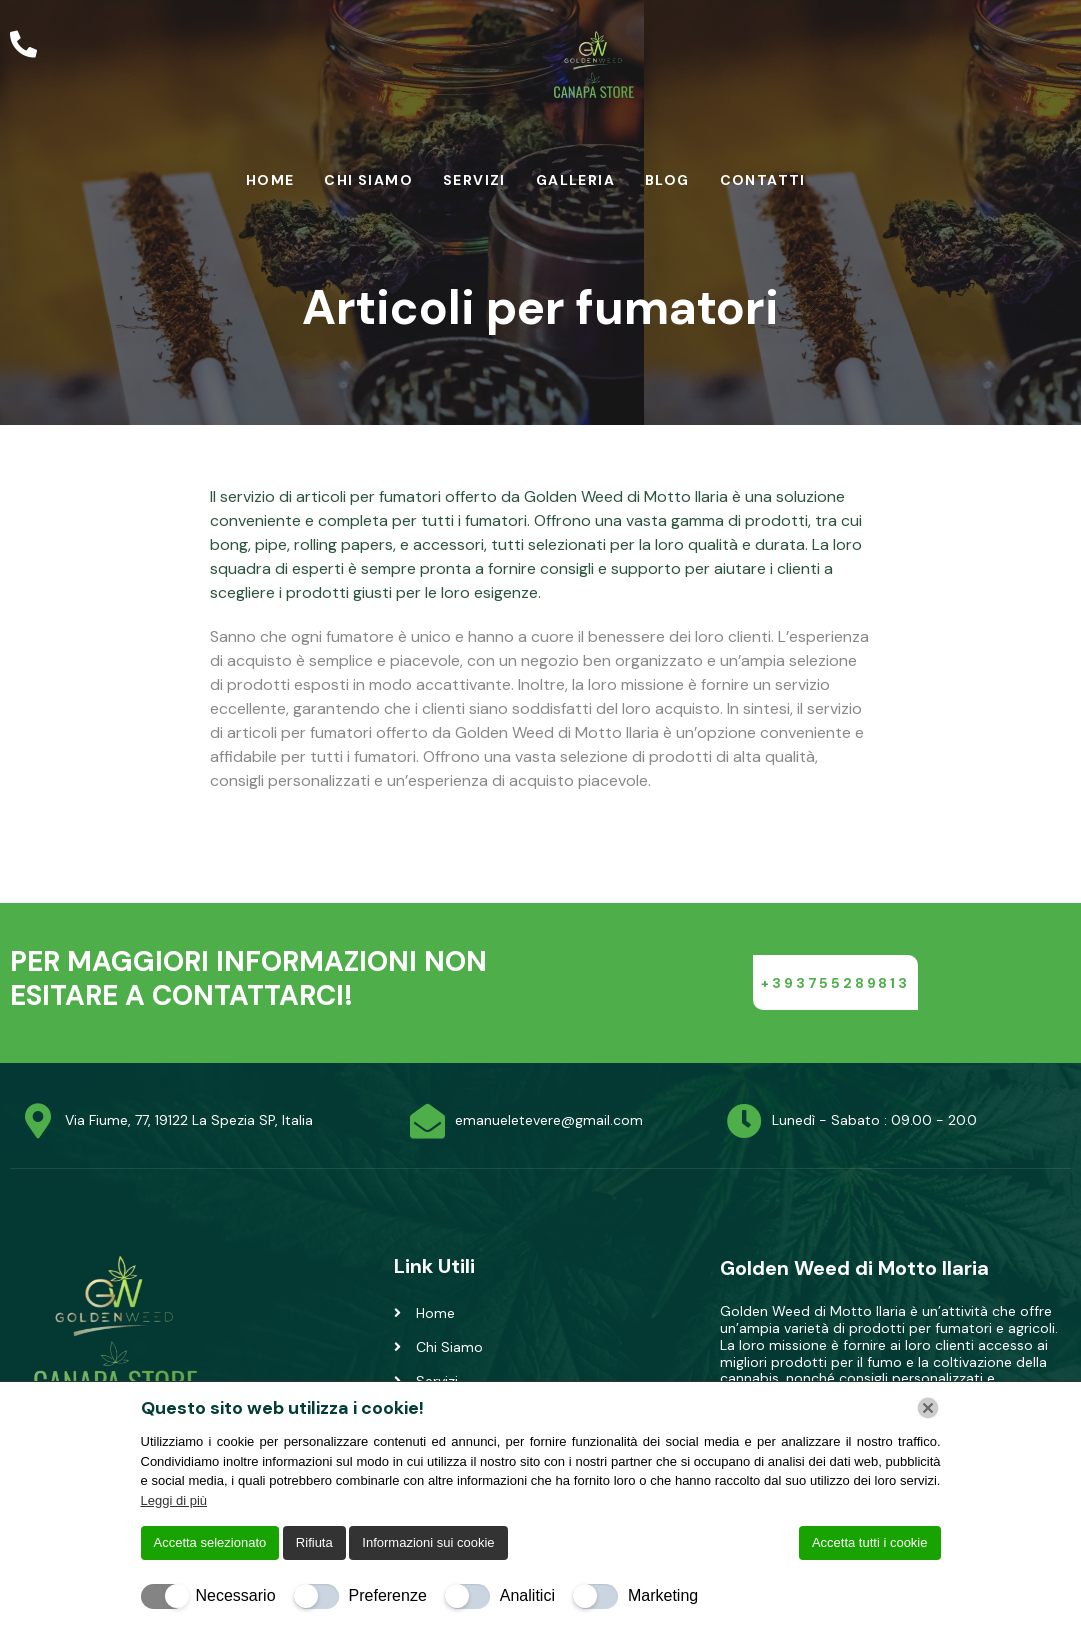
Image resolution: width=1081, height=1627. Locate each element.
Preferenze (388, 1595)
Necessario (236, 1595)
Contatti (763, 180)
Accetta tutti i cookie (870, 1542)
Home (270, 180)
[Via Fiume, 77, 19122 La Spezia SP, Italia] (37, 1120)
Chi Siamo (368, 180)
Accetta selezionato (210, 1542)
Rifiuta (314, 1542)
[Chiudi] (928, 1408)
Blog (667, 180)
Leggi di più (174, 1500)
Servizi (474, 180)
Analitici (527, 1595)
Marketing (663, 1595)
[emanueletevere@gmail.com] (427, 1120)
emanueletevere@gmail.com (549, 1120)
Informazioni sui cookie (428, 1542)
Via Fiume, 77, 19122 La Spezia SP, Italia (189, 1120)
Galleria (575, 180)
